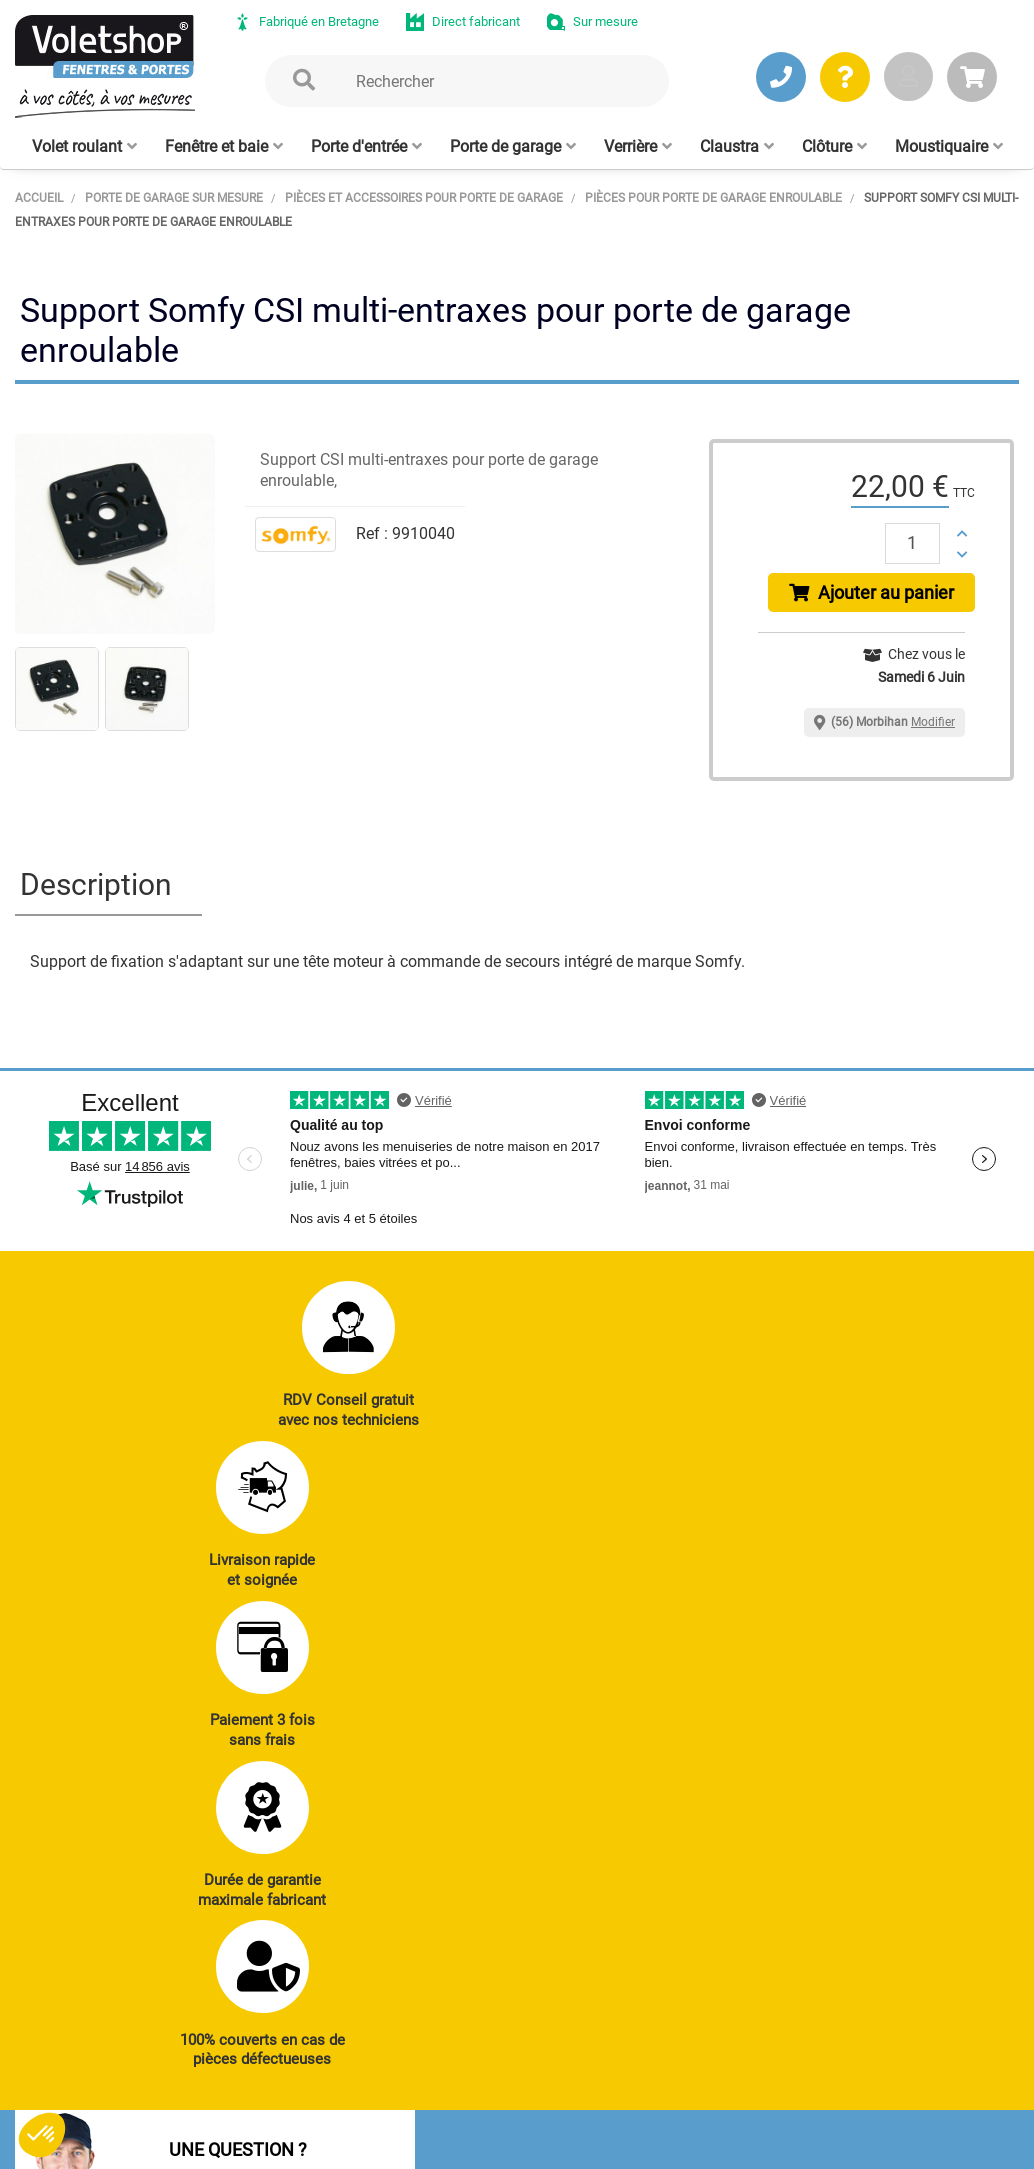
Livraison (901, 1844)
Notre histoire (508, 1957)
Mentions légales (428, 2114)
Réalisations (911, 1707)
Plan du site (540, 2114)
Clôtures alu (525, 1816)
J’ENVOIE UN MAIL (302, 1791)
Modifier (933, 728)
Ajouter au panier (874, 595)
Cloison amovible (709, 1839)
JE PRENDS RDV (108, 1791)
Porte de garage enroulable (706, 1718)
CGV (338, 2114)
